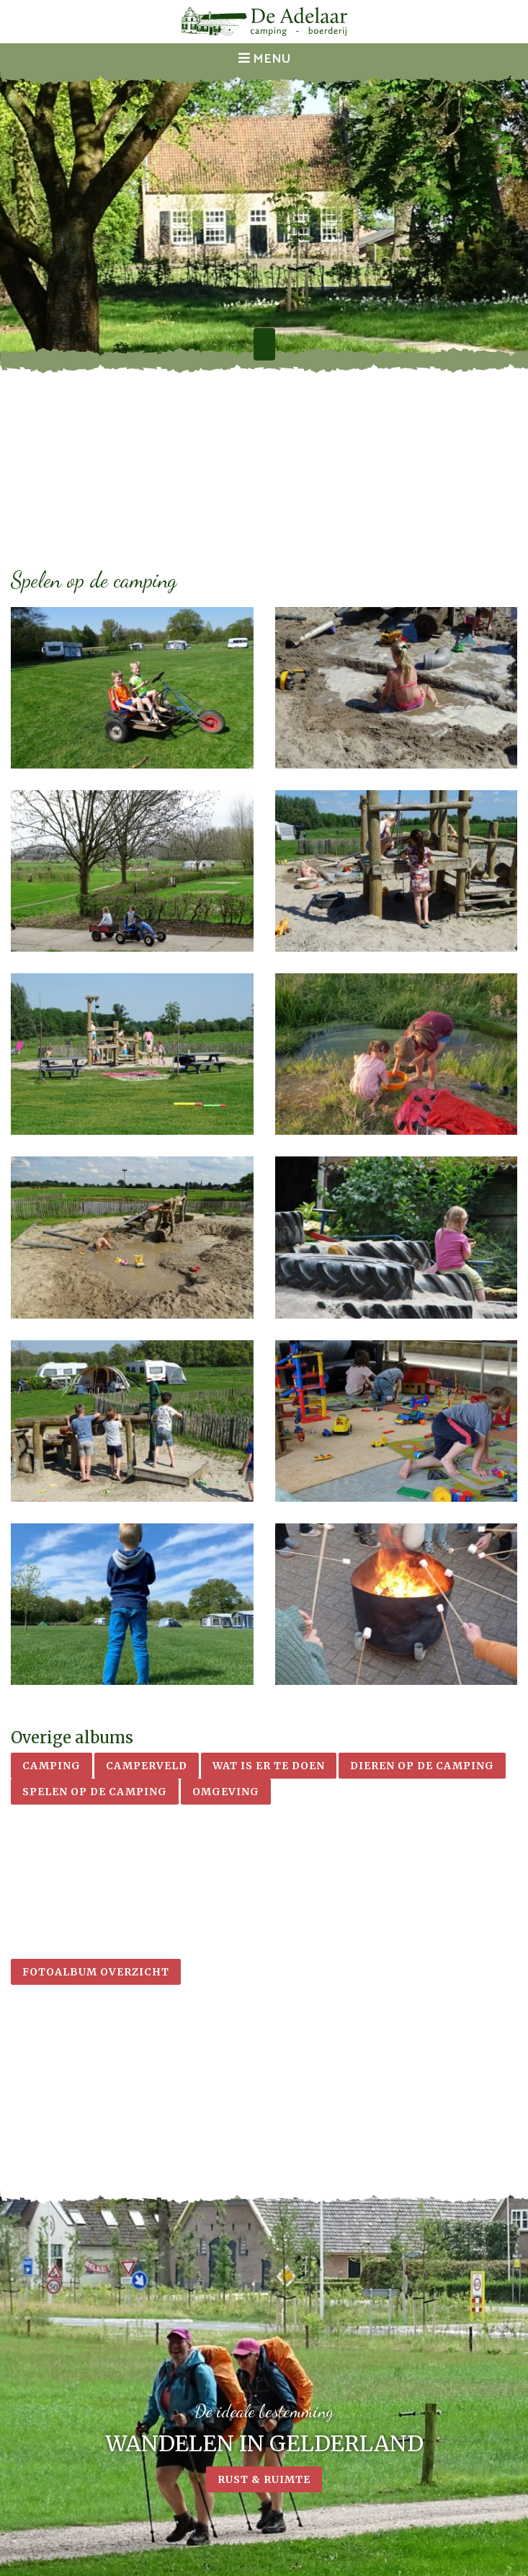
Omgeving (225, 1791)
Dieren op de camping (422, 1765)
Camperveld (146, 1765)
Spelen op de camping (94, 1791)
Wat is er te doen (268, 1765)
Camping (51, 1765)
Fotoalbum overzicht (95, 1971)
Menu (264, 59)
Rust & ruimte (264, 2482)
